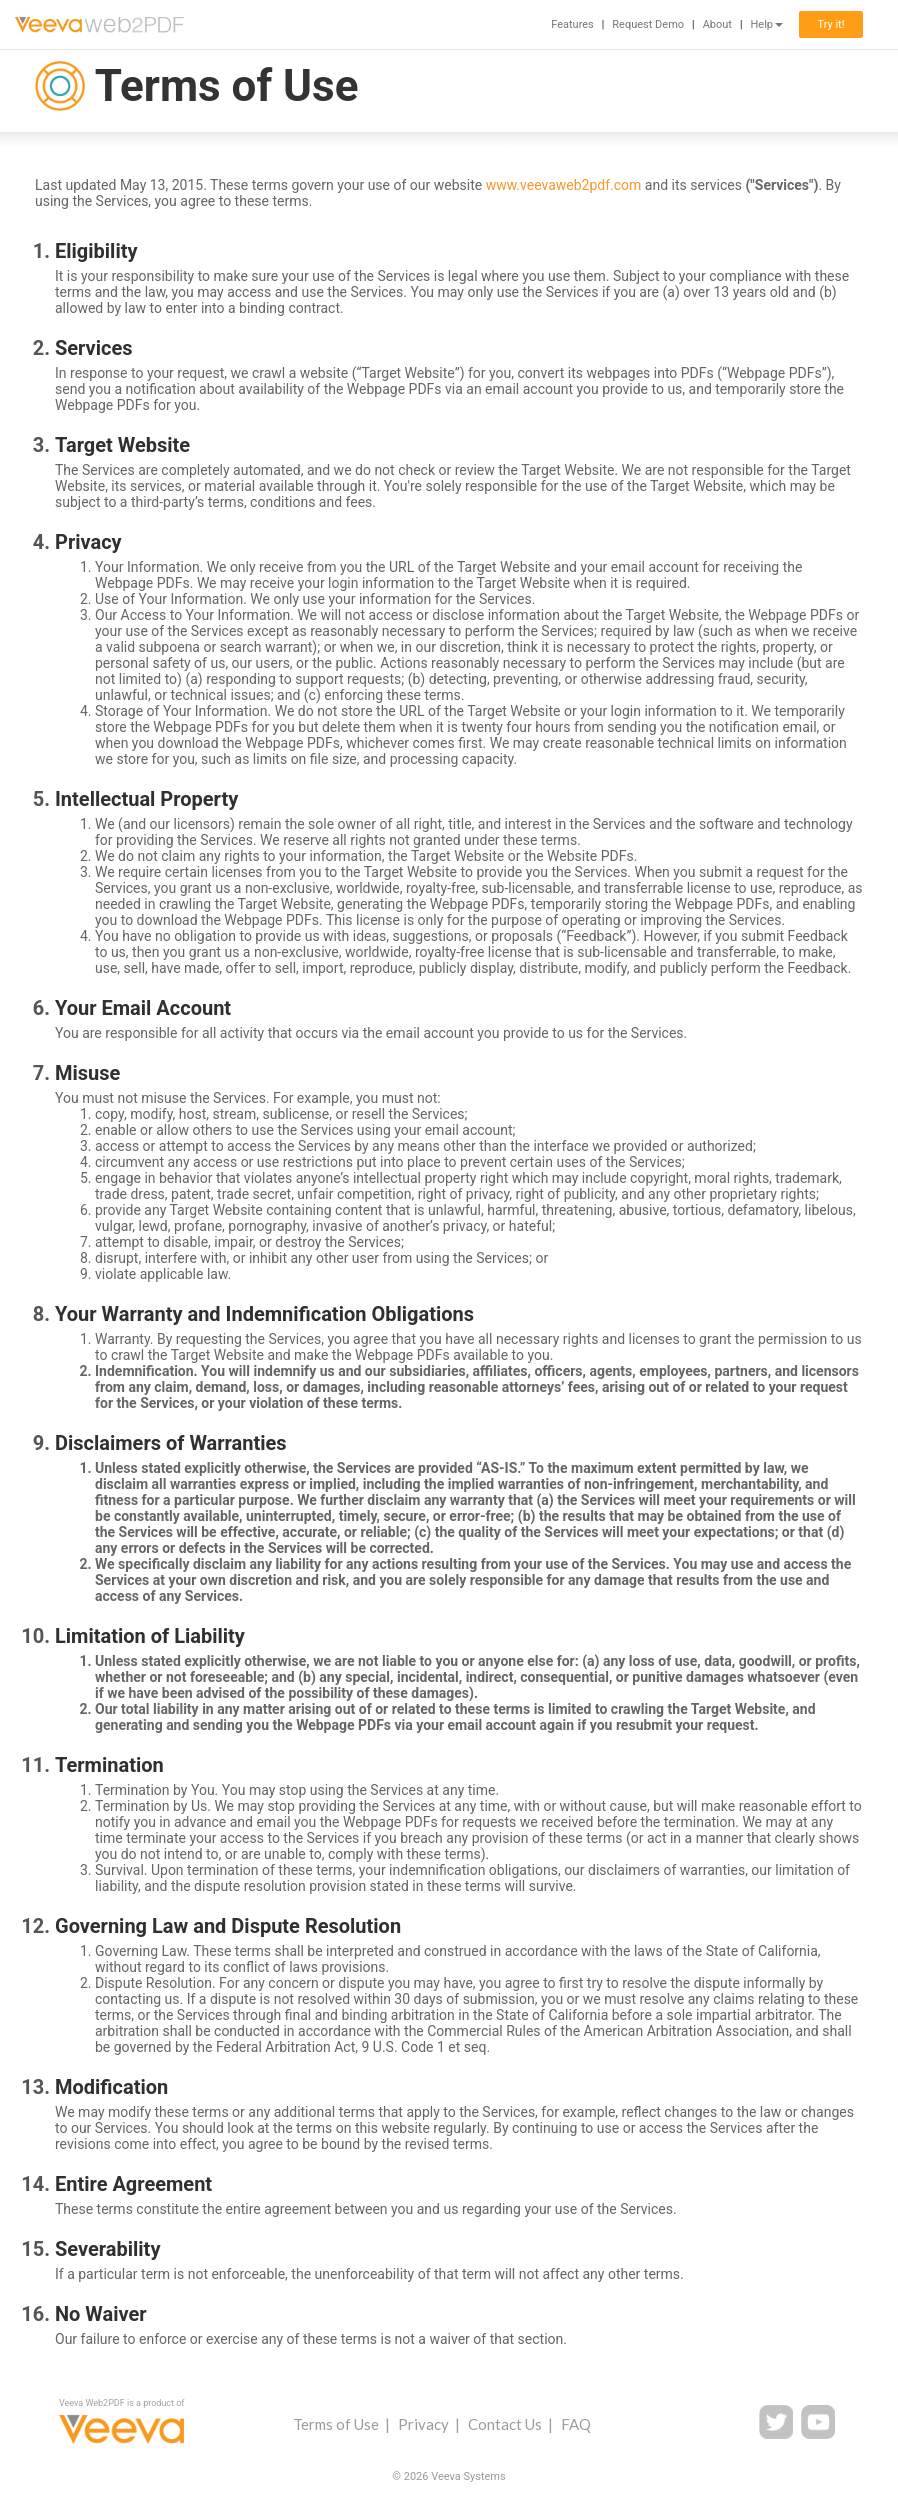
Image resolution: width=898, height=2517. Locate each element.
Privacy (423, 2424)
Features (572, 24)
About (717, 24)
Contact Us (505, 2424)
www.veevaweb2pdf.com (564, 185)
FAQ (576, 2424)
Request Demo (648, 24)
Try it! (830, 24)
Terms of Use (336, 2424)
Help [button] (766, 24)
